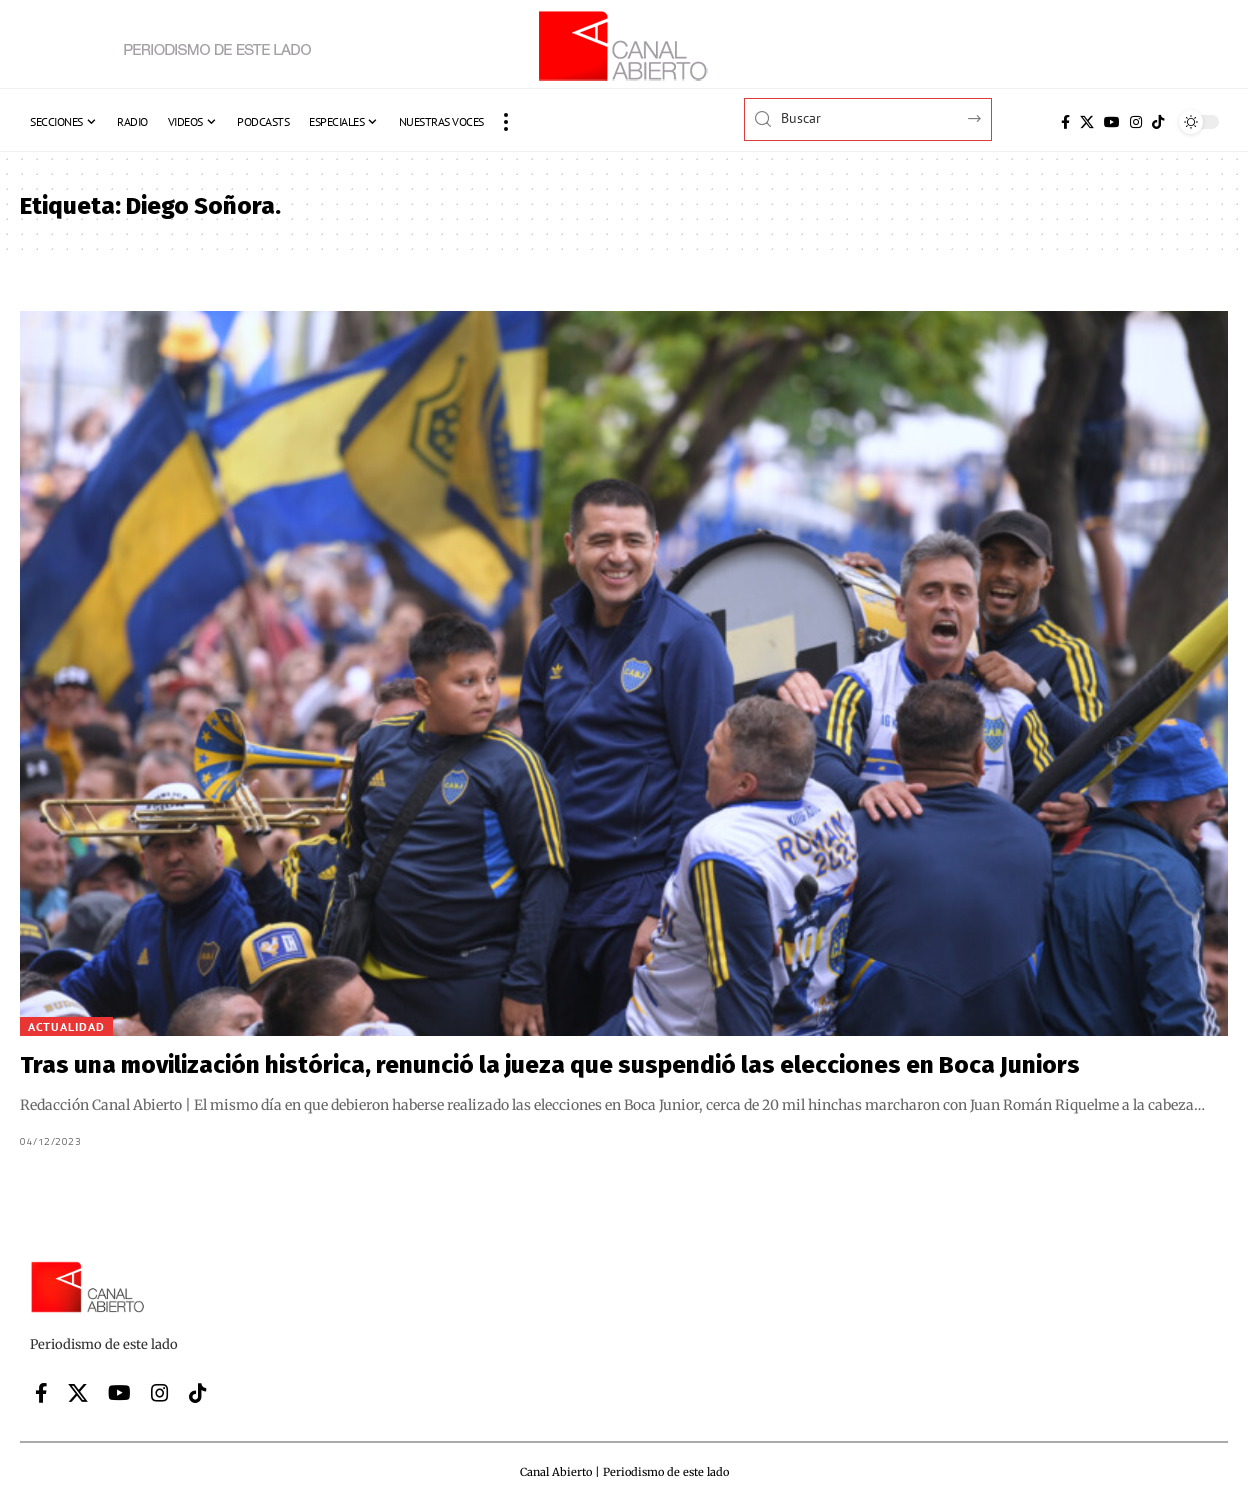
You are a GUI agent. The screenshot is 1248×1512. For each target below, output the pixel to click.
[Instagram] (1136, 122)
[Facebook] (1065, 122)
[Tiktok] (1158, 122)
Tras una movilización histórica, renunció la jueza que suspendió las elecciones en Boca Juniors (550, 1065)
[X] (1087, 122)
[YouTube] (1112, 122)
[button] (506, 122)
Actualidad (66, 1026)
